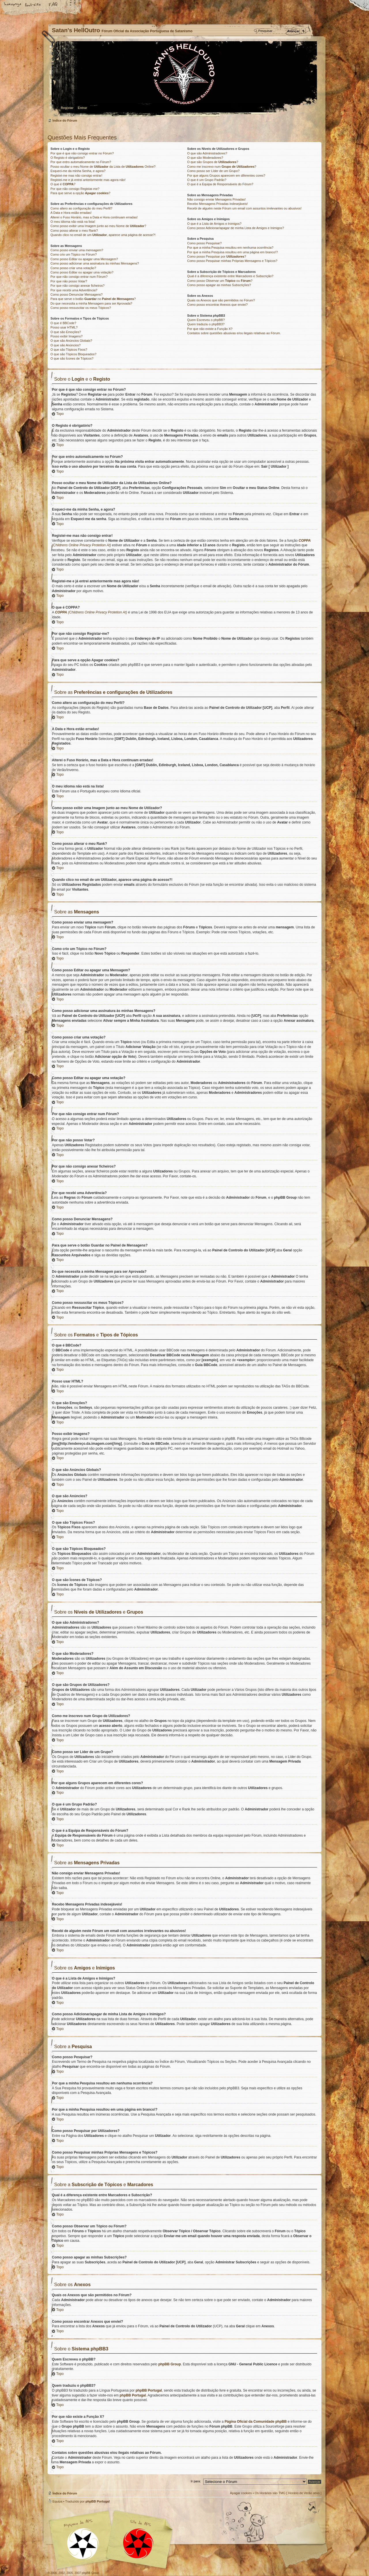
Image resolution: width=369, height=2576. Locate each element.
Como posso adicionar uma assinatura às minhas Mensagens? (94, 263)
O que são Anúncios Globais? (71, 340)
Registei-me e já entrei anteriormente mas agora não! (87, 180)
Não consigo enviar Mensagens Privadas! (216, 199)
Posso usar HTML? (64, 327)
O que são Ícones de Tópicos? (71, 358)
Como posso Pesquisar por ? (216, 256)
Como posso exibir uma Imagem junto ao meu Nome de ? (98, 226)
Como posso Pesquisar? (204, 243)
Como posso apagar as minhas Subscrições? (219, 285)
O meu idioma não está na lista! (72, 221)
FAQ (53, 4)
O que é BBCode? (63, 323)
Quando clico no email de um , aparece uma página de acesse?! (102, 235)
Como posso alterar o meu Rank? (74, 230)
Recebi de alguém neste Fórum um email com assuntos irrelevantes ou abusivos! (244, 208)
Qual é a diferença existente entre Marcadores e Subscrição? (230, 276)
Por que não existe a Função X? (209, 329)
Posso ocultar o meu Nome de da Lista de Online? (102, 166)
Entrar (82, 107)
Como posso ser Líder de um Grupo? (213, 171)
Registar (67, 107)
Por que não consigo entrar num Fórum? (79, 276)
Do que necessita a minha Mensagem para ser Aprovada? (91, 303)
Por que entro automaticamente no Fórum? (80, 162)
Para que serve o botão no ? (93, 299)
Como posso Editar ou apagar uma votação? (81, 272)
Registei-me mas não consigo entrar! (76, 175)
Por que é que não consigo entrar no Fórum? (82, 153)
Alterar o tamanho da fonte (33, 4)
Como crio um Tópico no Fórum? (73, 254)
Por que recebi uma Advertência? (73, 290)
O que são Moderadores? (205, 157)
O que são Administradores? (207, 153)
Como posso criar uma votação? (73, 268)
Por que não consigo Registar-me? (74, 188)
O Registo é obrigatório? (67, 157)
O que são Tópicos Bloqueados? (73, 354)
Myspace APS (112, 2539)
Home (13, 4)
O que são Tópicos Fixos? (68, 349)
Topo (60, 414)
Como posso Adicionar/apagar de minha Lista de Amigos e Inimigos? (235, 228)
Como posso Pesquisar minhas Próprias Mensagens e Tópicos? (232, 260)
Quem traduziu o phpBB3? (206, 324)
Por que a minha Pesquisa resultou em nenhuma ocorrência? (230, 247)
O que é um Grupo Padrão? (206, 180)
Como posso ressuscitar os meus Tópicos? (80, 307)
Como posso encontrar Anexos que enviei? (217, 304)
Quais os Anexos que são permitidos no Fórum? (221, 300)
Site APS (138, 2543)
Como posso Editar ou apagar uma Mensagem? (84, 259)
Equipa (57, 2501)
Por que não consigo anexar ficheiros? (77, 285)
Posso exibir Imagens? (66, 336)
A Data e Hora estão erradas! (70, 212)
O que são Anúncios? (65, 345)
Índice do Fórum (184, 79)
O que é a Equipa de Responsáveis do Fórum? (220, 184)
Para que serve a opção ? (80, 193)
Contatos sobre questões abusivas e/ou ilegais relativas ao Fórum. (234, 333)
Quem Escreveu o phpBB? (206, 320)
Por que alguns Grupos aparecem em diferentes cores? (226, 175)
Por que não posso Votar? (68, 281)
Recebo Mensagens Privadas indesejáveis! (217, 203)
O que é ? (63, 184)
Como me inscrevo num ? (221, 166)
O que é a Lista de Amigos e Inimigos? (214, 223)
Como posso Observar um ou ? (219, 280)
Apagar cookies (241, 2493)
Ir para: (196, 2481)
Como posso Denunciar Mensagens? (76, 294)
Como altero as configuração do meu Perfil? (81, 208)
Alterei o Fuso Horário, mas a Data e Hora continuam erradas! (94, 217)
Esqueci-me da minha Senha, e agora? (78, 171)
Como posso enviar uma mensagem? (76, 250)
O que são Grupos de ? (212, 162)
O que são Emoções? (65, 332)
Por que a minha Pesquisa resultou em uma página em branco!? (232, 252)
